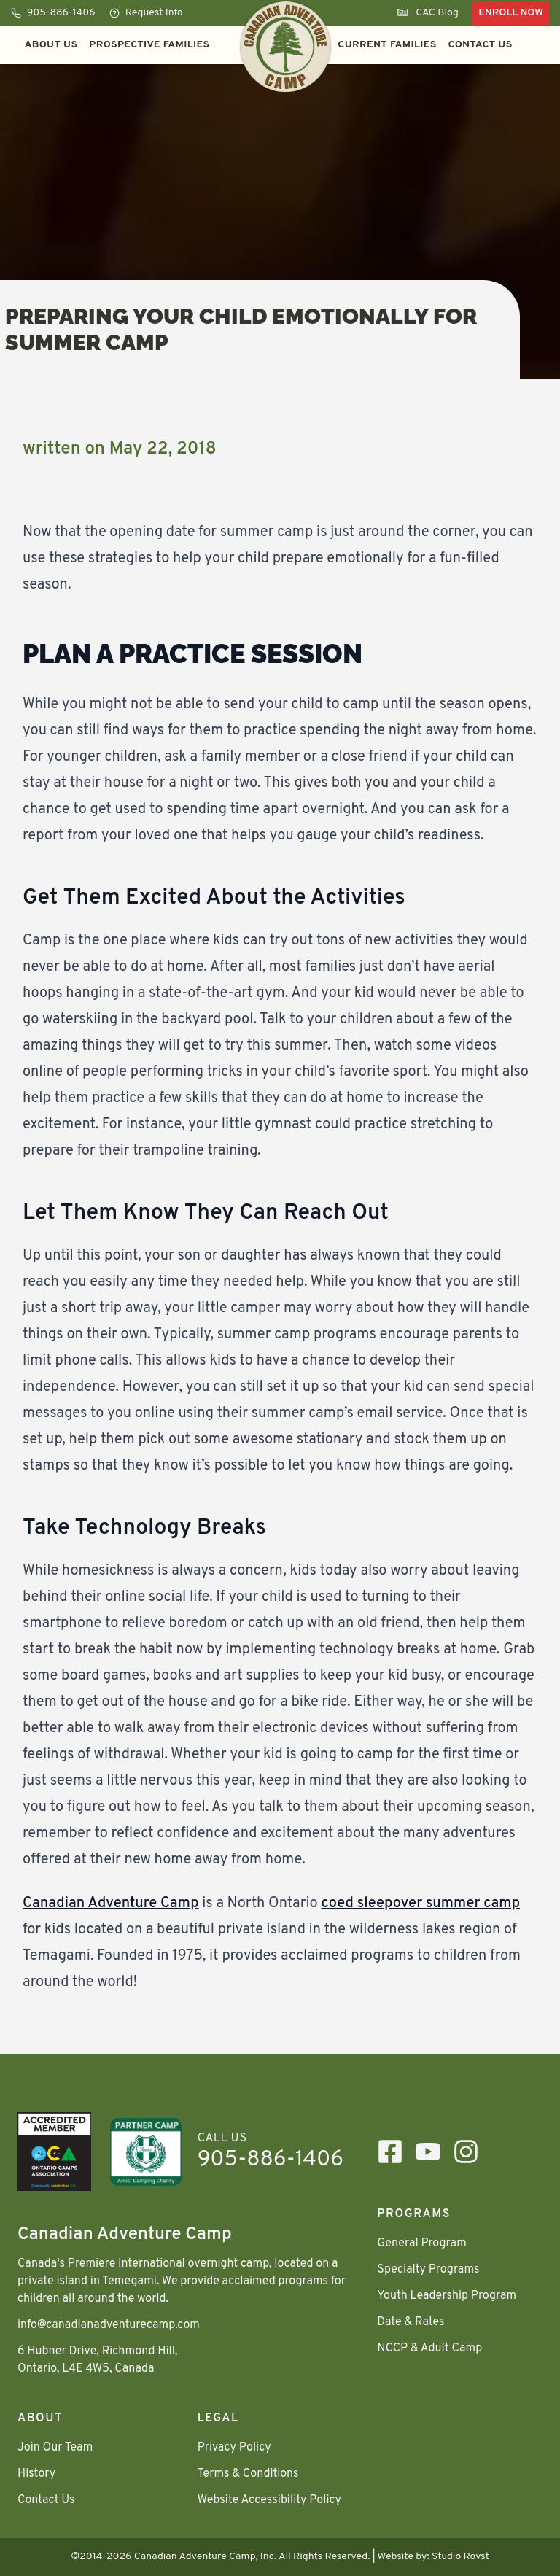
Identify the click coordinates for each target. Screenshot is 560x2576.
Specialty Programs (428, 2269)
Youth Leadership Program (446, 2296)
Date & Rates (410, 2322)
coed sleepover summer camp (420, 1903)
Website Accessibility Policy (269, 2500)
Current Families (387, 45)
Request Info (146, 13)
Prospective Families (149, 45)
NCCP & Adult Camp (429, 2348)
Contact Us (480, 45)
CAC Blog (428, 13)
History (36, 2474)
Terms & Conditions (248, 2474)
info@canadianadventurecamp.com (109, 2325)
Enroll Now (510, 13)
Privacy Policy (234, 2447)
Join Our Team (55, 2447)
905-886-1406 (53, 13)
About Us (50, 45)
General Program (421, 2243)
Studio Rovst (460, 2556)
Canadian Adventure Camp (111, 1903)
